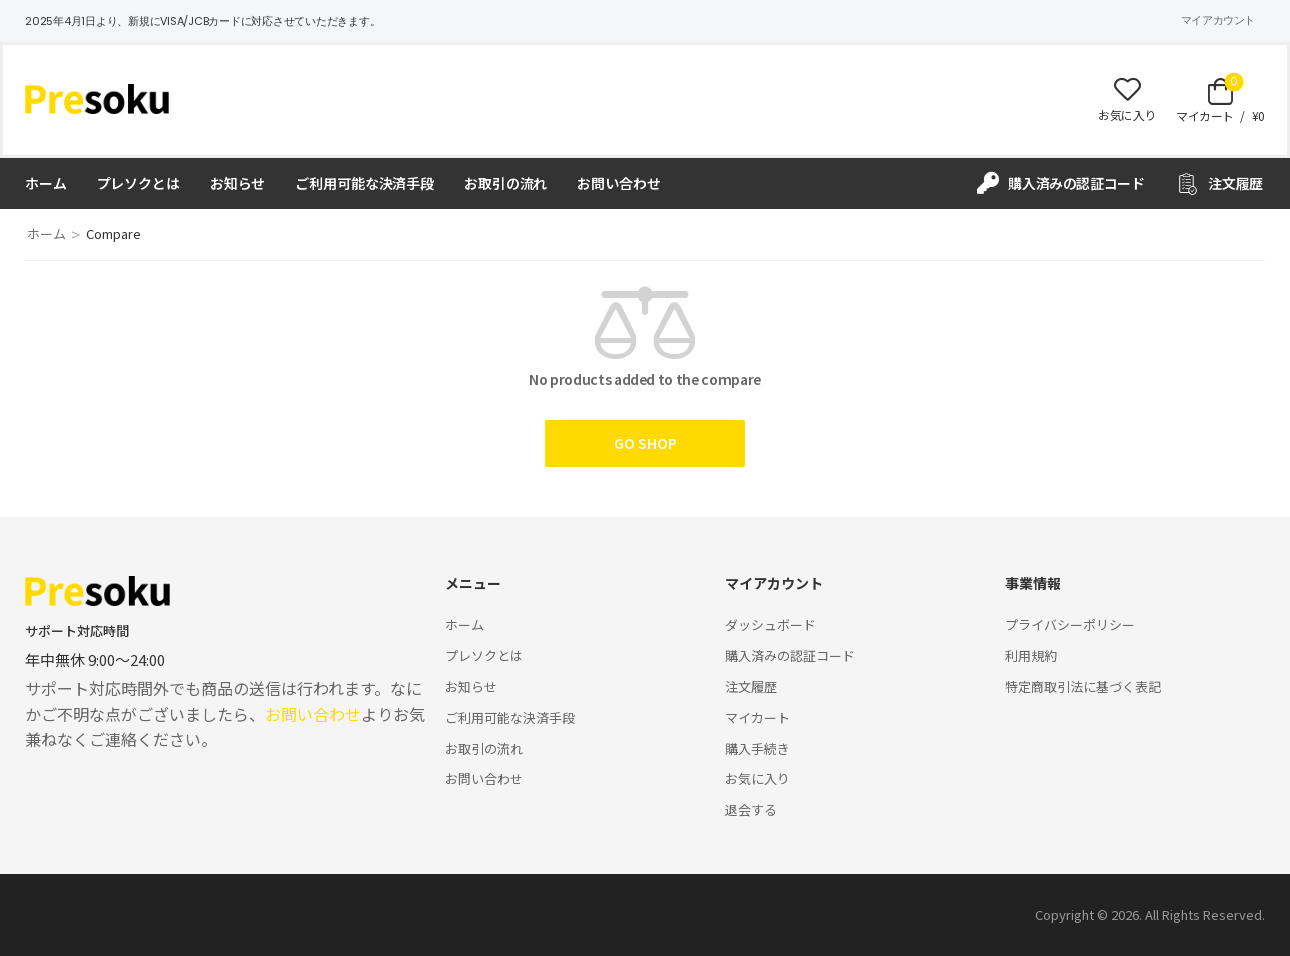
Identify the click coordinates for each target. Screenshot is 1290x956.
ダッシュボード (770, 624)
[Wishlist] (1127, 99)
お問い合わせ (618, 183)
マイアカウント (1218, 20)
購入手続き (757, 748)
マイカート (757, 717)
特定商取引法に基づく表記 (1083, 686)
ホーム (46, 183)
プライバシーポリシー (1070, 624)
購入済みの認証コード (790, 655)
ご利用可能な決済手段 (364, 183)
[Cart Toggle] (1220, 99)
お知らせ (237, 183)
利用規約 (1031, 655)
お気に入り (757, 778)
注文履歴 (751, 686)
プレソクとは (138, 183)
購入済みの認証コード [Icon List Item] (1061, 183)
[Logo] (97, 98)
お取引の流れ (505, 183)
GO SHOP (645, 443)
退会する (751, 809)
